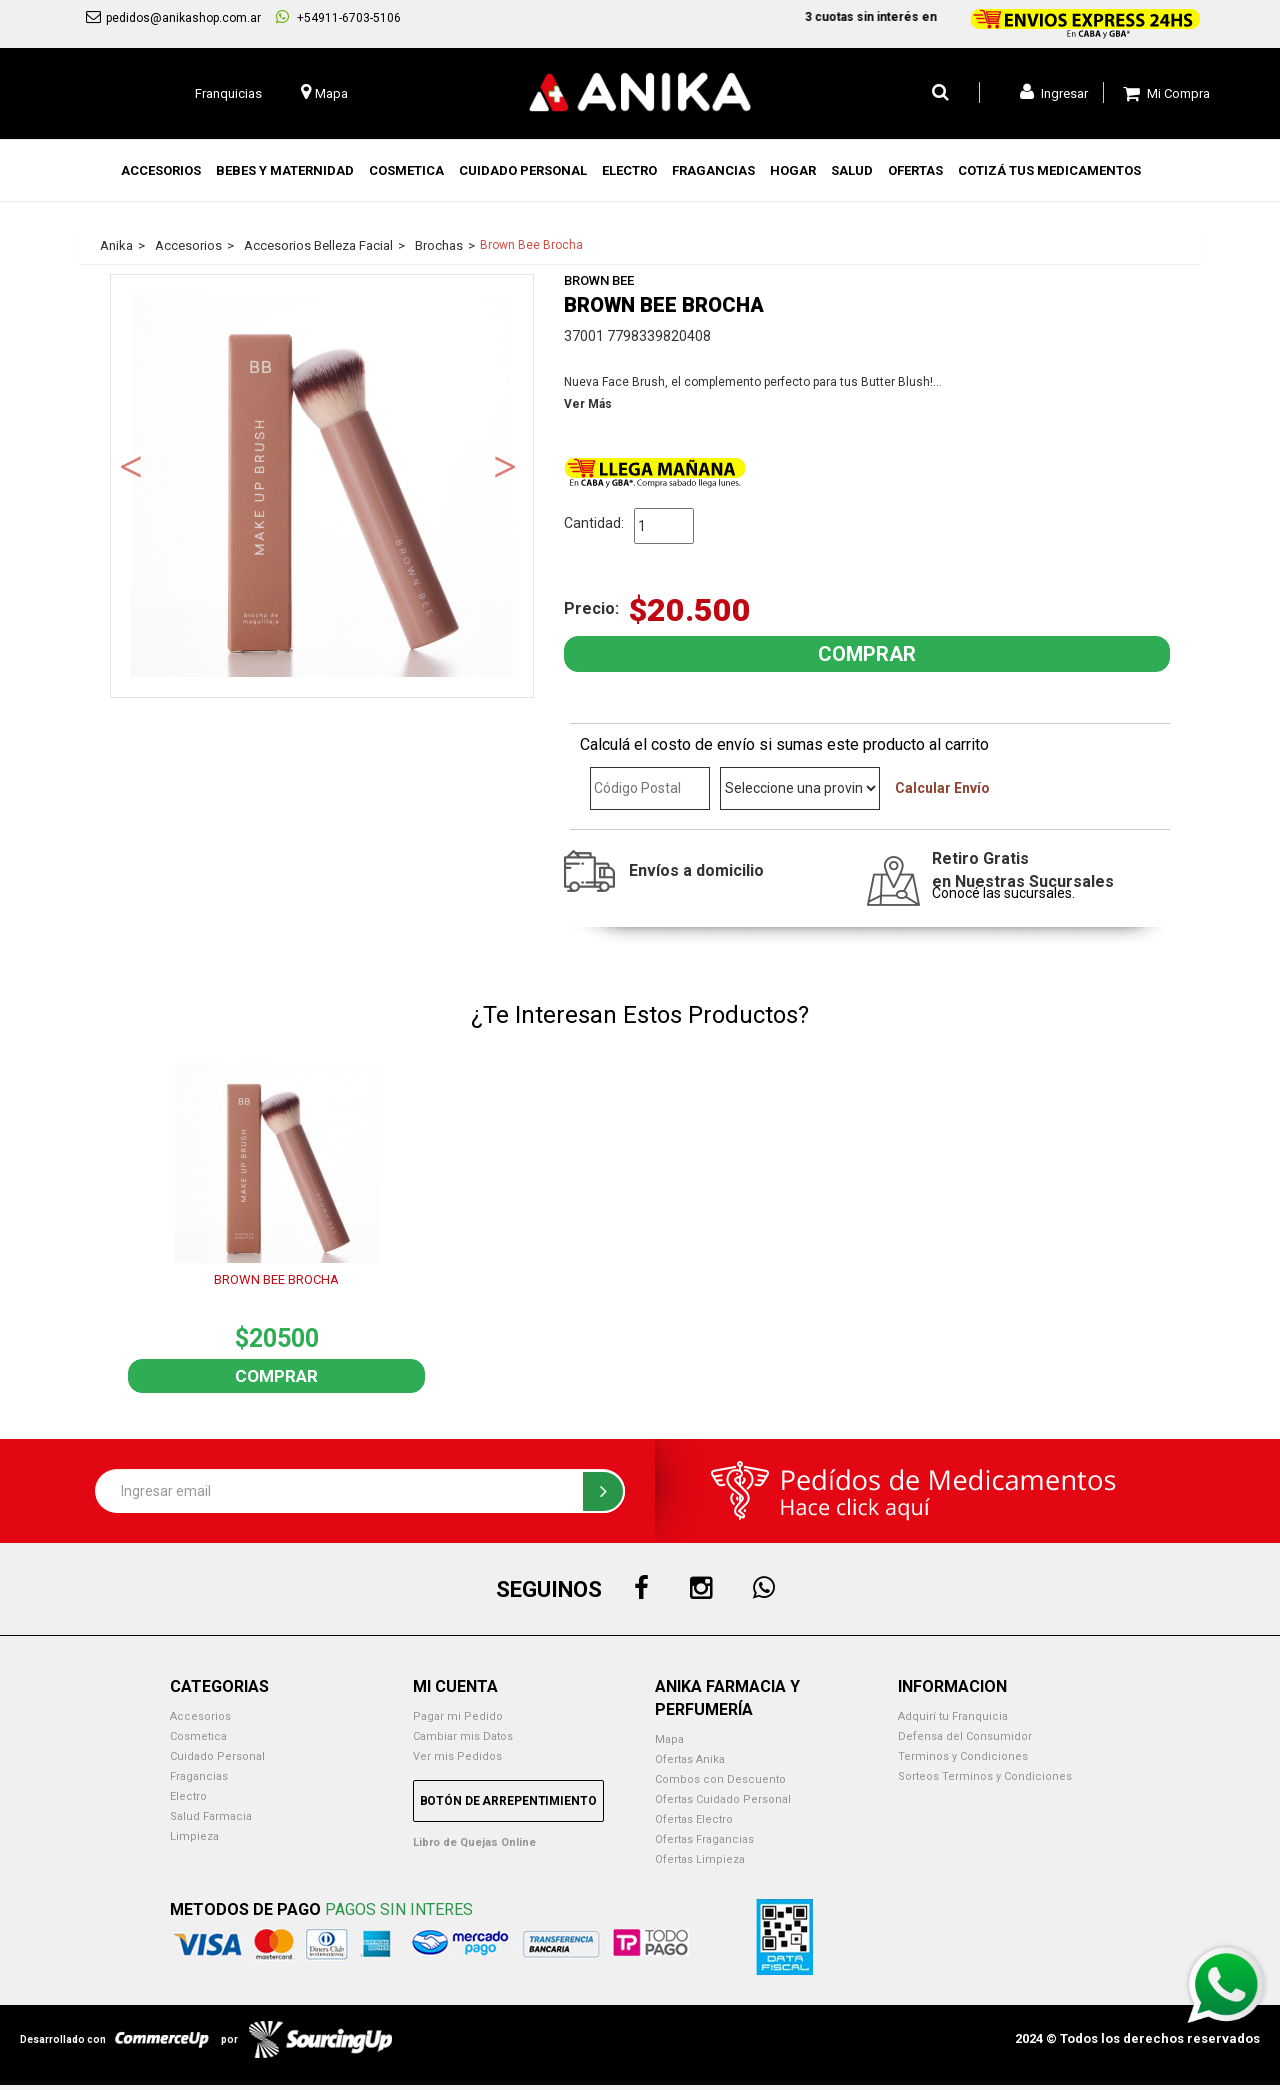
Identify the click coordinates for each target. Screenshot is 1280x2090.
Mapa (669, 1739)
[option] (322, 486)
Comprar (276, 1376)
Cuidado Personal (217, 1756)
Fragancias (199, 1776)
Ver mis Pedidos (457, 1756)
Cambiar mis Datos (463, 1736)
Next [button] (505, 465)
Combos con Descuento (720, 1779)
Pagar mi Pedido (458, 1716)
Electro (188, 1796)
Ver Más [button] (588, 404)
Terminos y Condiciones (963, 1756)
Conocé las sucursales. (1003, 893)
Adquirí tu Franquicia (953, 1716)
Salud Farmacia (211, 1816)
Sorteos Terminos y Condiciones (985, 1776)
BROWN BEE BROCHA (276, 1279)
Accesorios (200, 1716)
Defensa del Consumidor (965, 1736)
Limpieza (194, 1836)
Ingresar (1054, 92)
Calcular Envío (942, 788)
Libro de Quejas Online (474, 1842)
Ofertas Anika (690, 1759)
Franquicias (228, 93)
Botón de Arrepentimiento (508, 1801)
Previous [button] (131, 465)
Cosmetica (198, 1736)
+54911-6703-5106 (338, 17)
